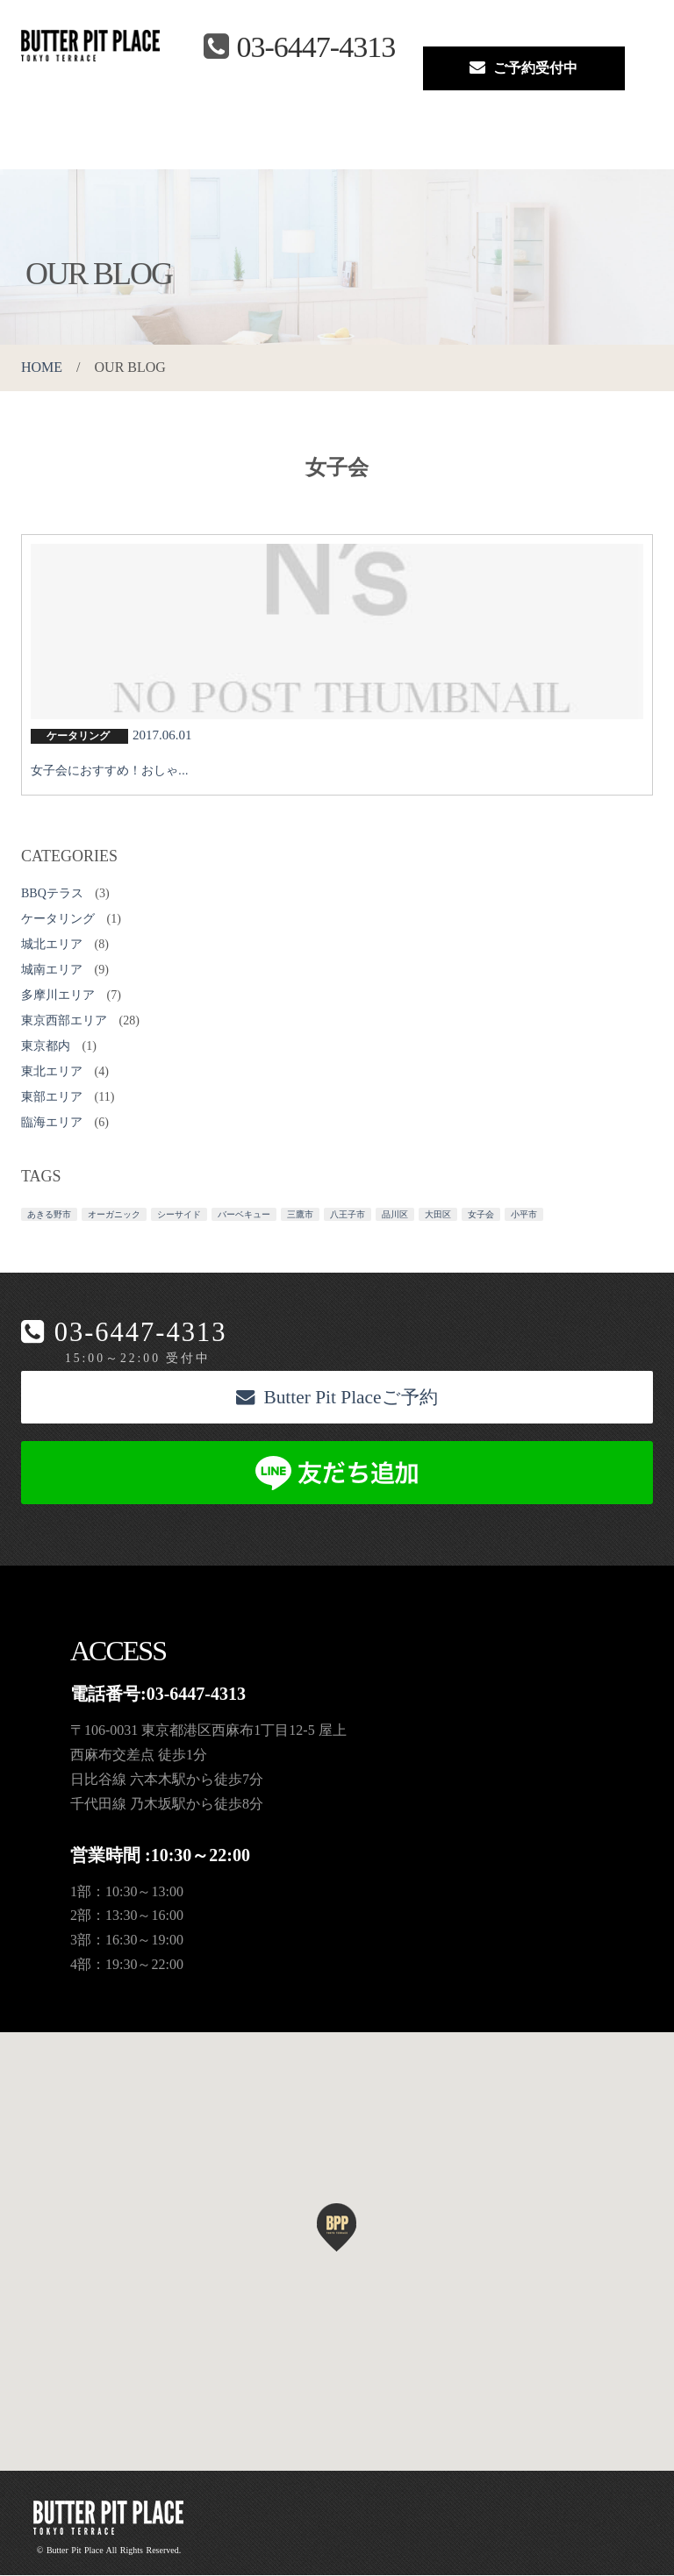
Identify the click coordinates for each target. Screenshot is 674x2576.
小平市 (524, 1214)
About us (71, 145)
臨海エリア (51, 1122)
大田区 (438, 1214)
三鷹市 (300, 1214)
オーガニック (114, 1214)
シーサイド (179, 1214)
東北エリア (51, 1071)
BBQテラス (52, 893)
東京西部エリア (64, 1020)
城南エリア (51, 969)
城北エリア (51, 944)
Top (24, 145)
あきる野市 (49, 1214)
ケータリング (58, 918)
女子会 (481, 1214)
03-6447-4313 (140, 1333)
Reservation (376, 145)
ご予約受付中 (523, 67)
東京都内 (45, 1046)
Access (237, 145)
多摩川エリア (58, 995)
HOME (41, 367)
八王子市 (347, 1214)
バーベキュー (244, 1214)
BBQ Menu (178, 145)
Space (121, 145)
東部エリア (51, 1096)
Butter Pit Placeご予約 (337, 1398)
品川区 (395, 1214)
